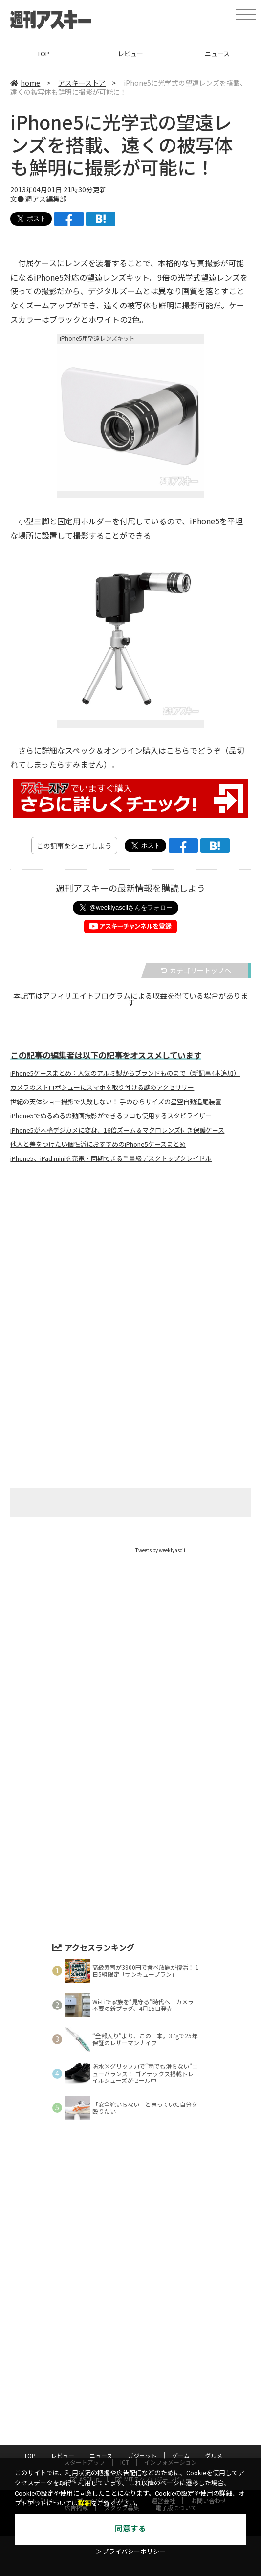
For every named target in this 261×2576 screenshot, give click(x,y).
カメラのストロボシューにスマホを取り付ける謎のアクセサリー (102, 1087)
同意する (130, 2528)
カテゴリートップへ (196, 970)
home (25, 83)
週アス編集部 (45, 199)
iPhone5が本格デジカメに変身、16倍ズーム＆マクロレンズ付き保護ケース (117, 1130)
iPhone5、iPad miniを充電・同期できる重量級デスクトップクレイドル (111, 1158)
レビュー (130, 53)
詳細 (84, 2503)
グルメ (213, 2455)
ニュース (217, 53)
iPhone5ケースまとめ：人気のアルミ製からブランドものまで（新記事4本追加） (125, 1073)
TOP (43, 53)
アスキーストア (82, 83)
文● (17, 199)
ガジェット (142, 2455)
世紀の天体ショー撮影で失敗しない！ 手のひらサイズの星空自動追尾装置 (115, 1101)
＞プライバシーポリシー (131, 2551)
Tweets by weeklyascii (160, 1550)
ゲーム (181, 2455)
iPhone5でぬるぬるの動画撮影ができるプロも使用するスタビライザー (111, 1115)
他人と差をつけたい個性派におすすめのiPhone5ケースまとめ (98, 1144)
